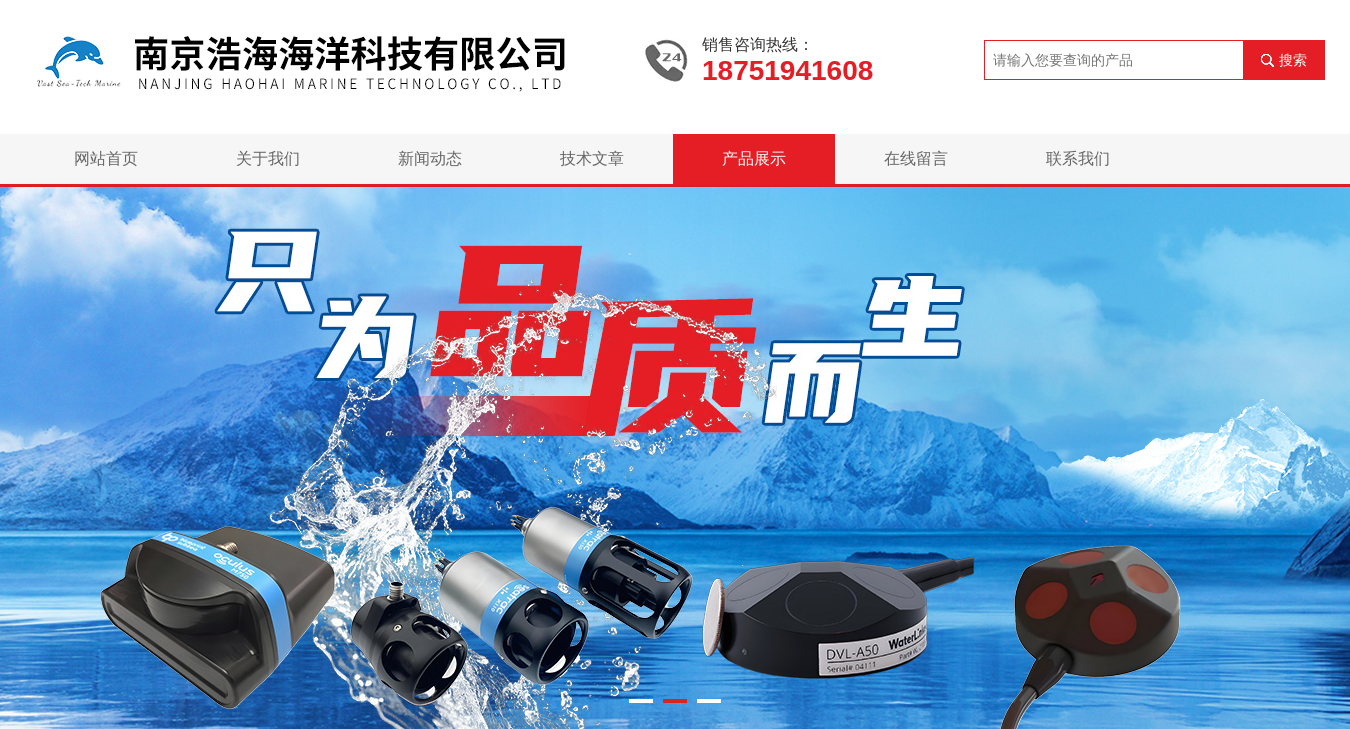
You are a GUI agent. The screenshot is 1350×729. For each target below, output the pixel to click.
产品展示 (754, 158)
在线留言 (916, 158)
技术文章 (592, 158)
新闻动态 (430, 158)
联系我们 (1078, 158)
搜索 (1293, 60)
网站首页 (106, 158)
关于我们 (268, 158)
